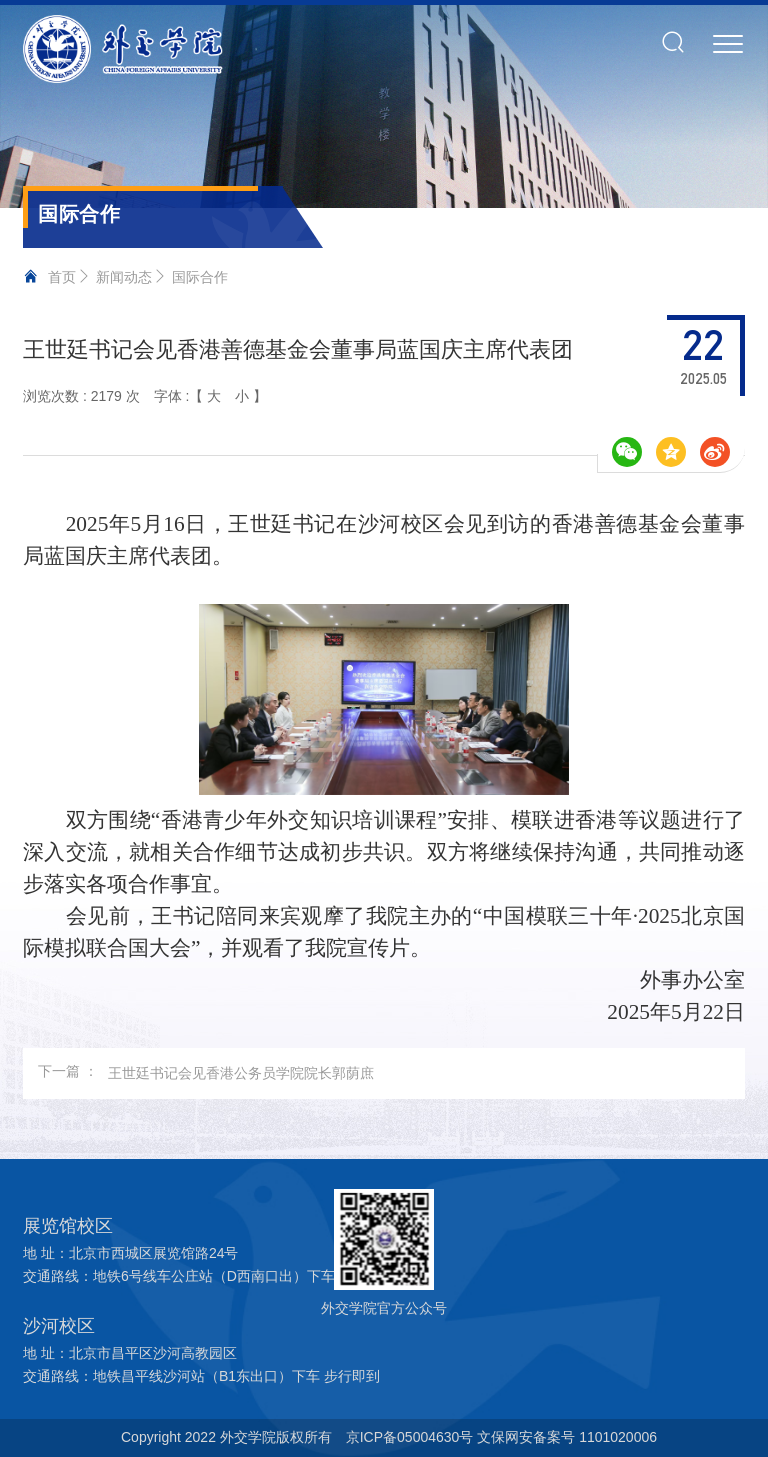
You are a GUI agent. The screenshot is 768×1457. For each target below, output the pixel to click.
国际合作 (200, 277)
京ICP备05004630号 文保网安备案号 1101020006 (501, 1437)
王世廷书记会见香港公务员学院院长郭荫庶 (241, 1073)
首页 (62, 277)
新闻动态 (124, 277)
